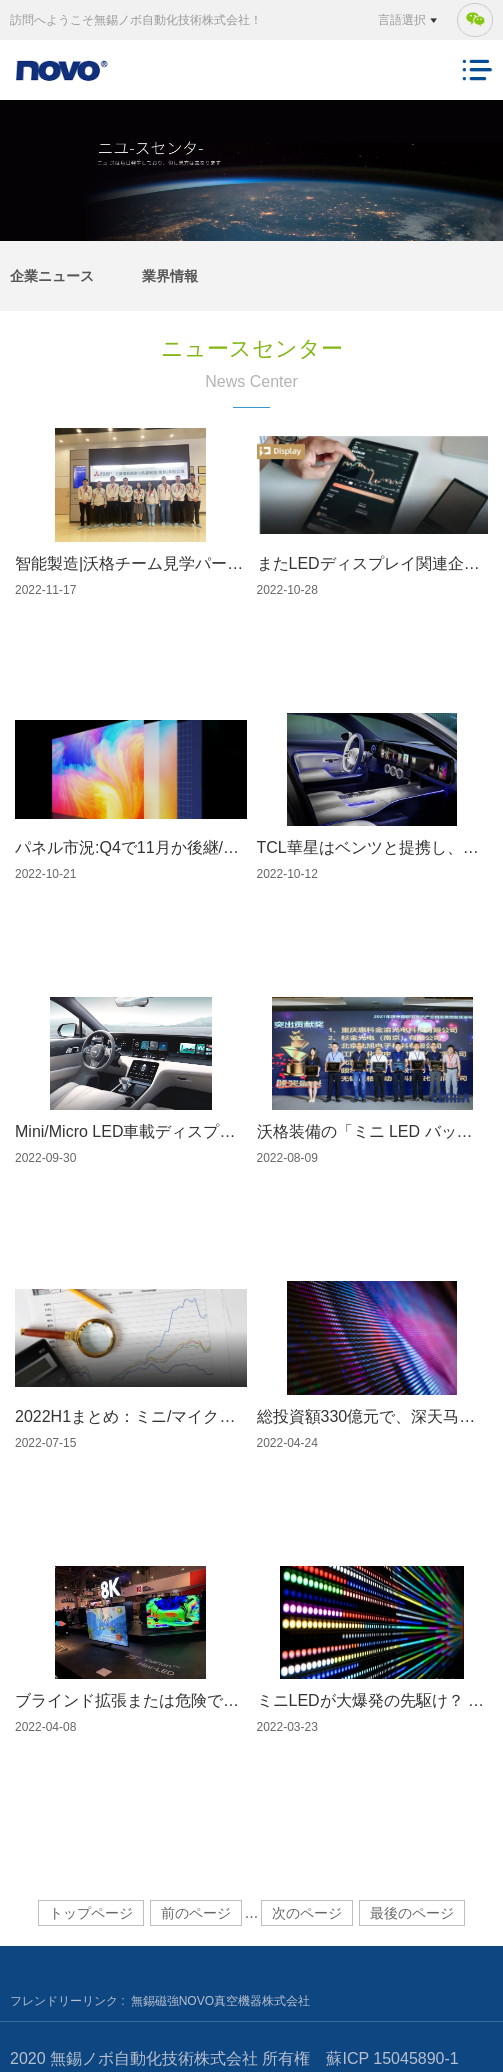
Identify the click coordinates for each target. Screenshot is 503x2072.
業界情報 (170, 276)
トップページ (91, 1913)
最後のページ (412, 1913)
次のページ (307, 1913)
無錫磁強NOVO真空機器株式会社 (220, 2001)
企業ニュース (52, 276)
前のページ (196, 1913)
